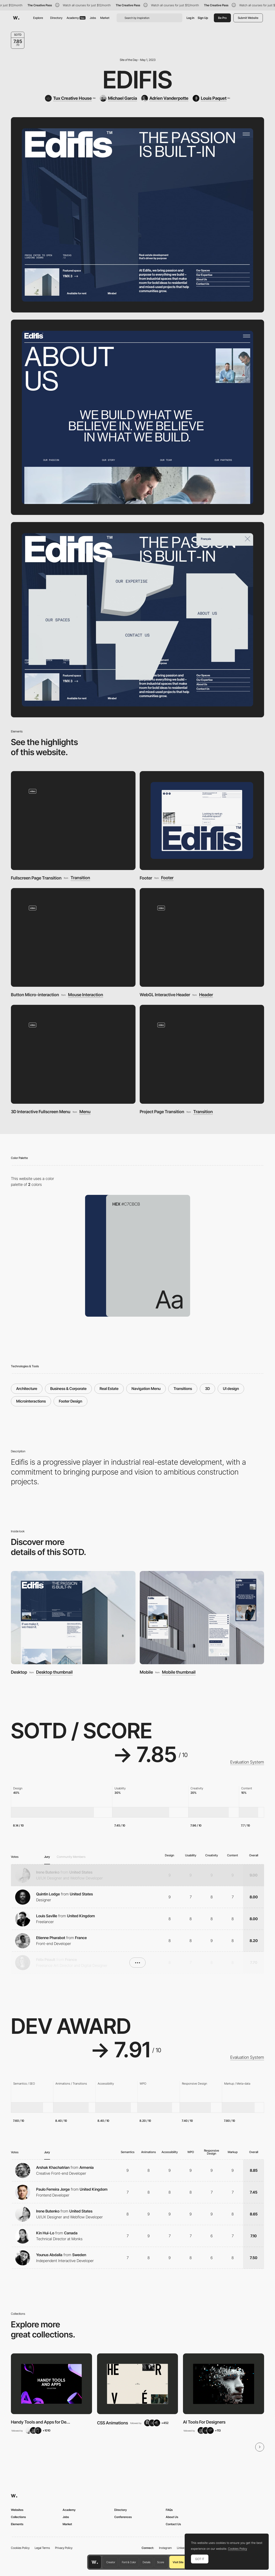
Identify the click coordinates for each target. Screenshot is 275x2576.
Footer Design (70, 1401)
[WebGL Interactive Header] (202, 937)
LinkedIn (182, 2548)
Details (146, 2562)
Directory (56, 18)
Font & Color (129, 2562)
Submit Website (248, 18)
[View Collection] (51, 2383)
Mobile (146, 1672)
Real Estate (109, 1388)
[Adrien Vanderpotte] (164, 98)
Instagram (165, 2548)
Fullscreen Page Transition (36, 878)
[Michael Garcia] (118, 98)
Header (206, 995)
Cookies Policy (20, 2548)
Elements (17, 2524)
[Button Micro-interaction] (73, 937)
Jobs (93, 18)
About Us (172, 2517)
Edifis (137, 79)
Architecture (26, 1388)
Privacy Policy (63, 2548)
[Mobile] (202, 1617)
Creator (110, 2562)
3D (207, 1388)
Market (104, 18)
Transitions (183, 1388)
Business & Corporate (68, 1388)
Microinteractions (31, 1401)
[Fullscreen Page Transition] (73, 820)
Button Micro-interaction (35, 994)
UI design (231, 1388)
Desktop (19, 1672)
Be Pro (222, 18)
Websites (17, 2510)
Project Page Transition (162, 1111)
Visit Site (178, 2562)
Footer (146, 878)
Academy (76, 18)
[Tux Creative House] (70, 98)
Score (160, 2562)
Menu (85, 1112)
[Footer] (202, 820)
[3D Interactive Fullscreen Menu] (73, 1054)
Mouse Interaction (85, 995)
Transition (80, 878)
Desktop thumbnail (54, 1672)
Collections (18, 2517)
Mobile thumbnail (179, 1672)
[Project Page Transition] (202, 1054)
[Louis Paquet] (211, 98)
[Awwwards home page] (94, 2562)
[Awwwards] (16, 18)
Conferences (123, 2517)
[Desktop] (73, 1617)
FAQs (169, 2510)
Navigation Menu (146, 1388)
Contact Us (173, 2524)
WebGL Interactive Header (165, 994)
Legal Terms (42, 2548)
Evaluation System (247, 1762)
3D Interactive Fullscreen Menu (40, 1111)
